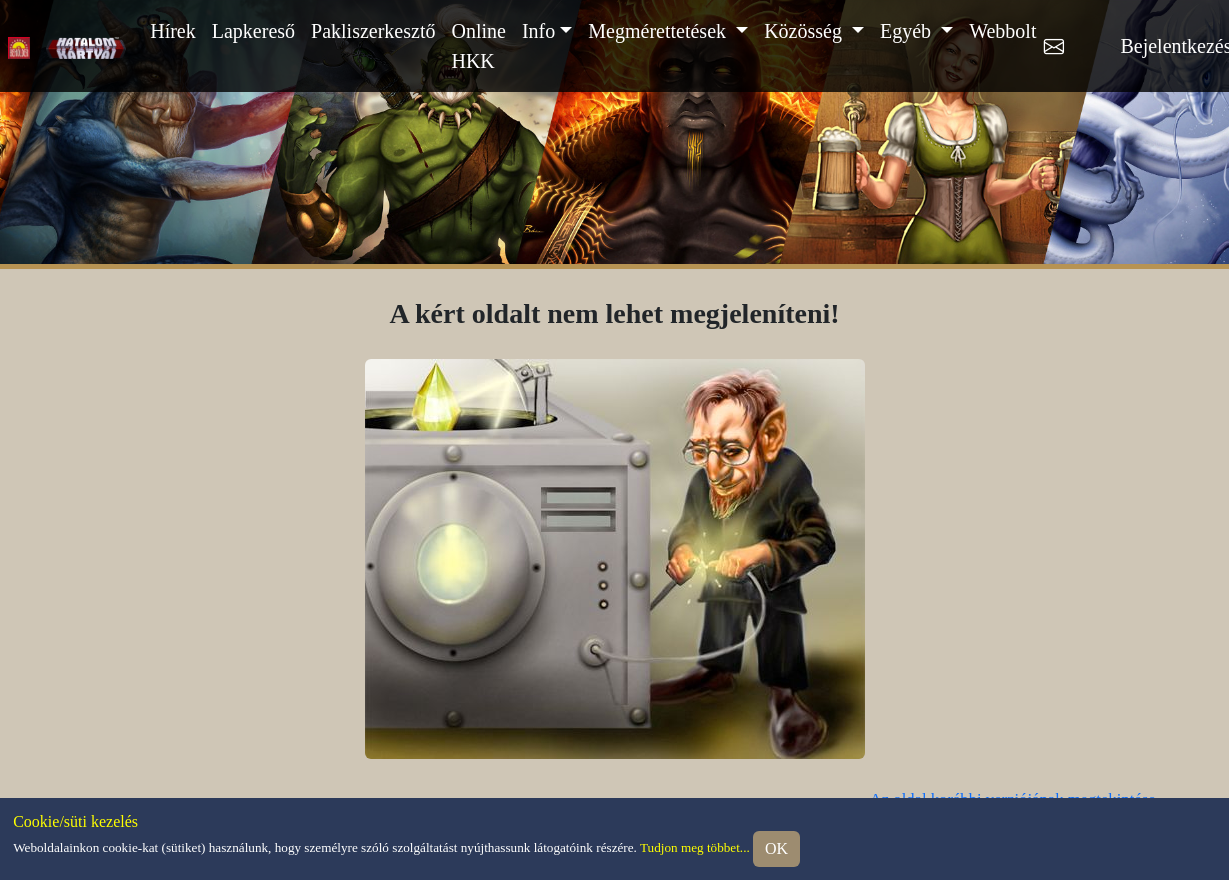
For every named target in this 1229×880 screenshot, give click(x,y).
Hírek (173, 31)
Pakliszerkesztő (373, 31)
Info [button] (538, 31)
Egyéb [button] (908, 31)
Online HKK (478, 46)
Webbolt (1002, 31)
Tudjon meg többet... (695, 847)
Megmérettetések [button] (659, 31)
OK (776, 848)
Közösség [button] (805, 31)
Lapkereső (253, 31)
